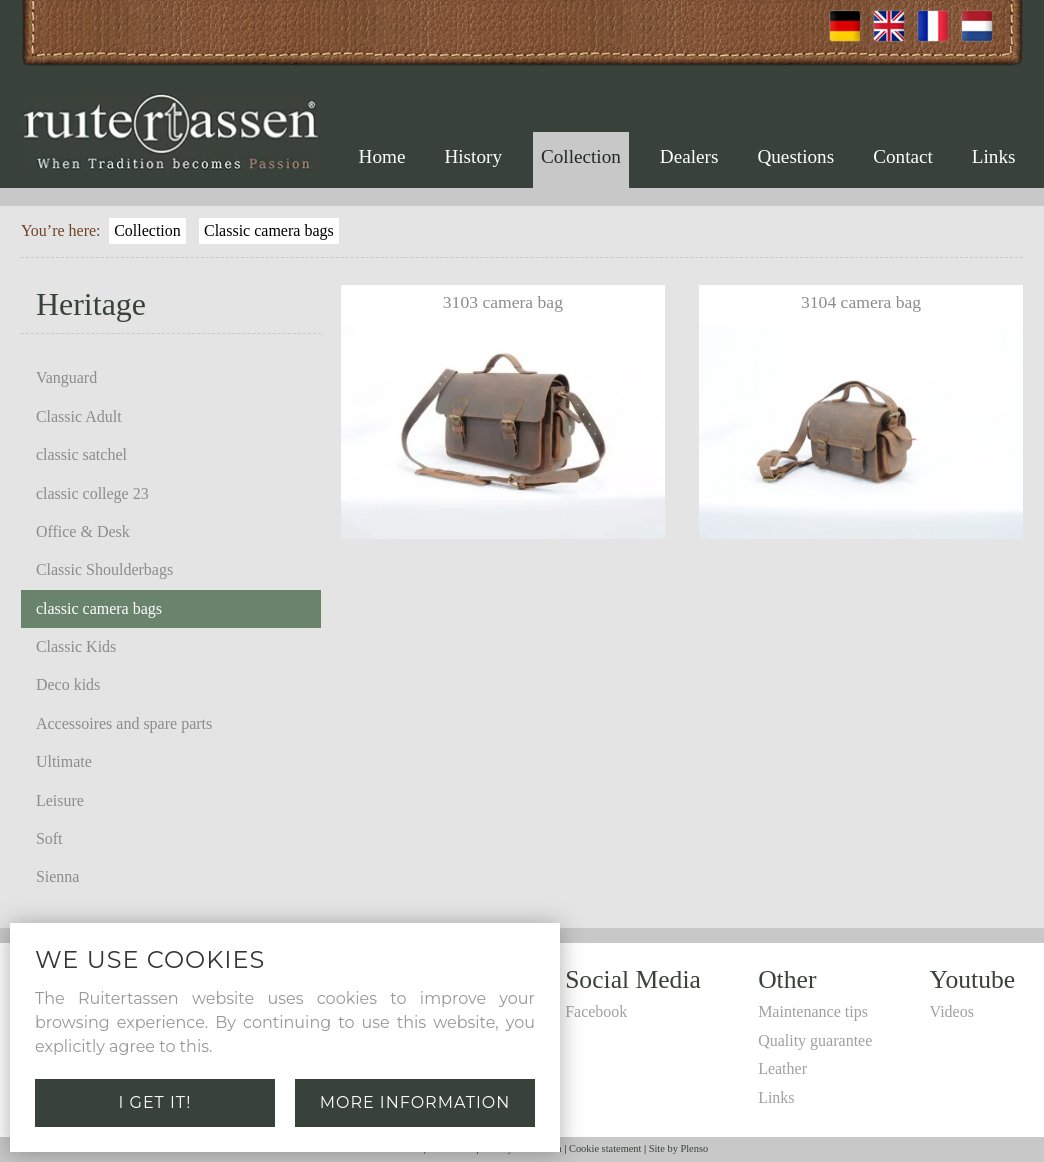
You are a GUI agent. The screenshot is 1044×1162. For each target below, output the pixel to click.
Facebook (596, 1011)
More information (415, 1102)
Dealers (689, 156)
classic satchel (81, 454)
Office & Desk (83, 531)
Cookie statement (605, 1148)
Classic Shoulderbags (104, 569)
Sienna (58, 876)
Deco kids (68, 684)
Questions (795, 156)
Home (382, 156)
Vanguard (66, 377)
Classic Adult (79, 416)
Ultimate (64, 761)
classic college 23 (92, 493)
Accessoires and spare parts (124, 723)
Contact (903, 156)
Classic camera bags (269, 230)
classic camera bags (99, 608)
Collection (581, 156)
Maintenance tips (813, 1011)
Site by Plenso (678, 1148)
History (473, 156)
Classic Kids (76, 646)
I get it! (155, 1102)
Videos (952, 1011)
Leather (782, 1068)
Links (994, 156)
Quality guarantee (815, 1040)
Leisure (60, 800)
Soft (49, 838)
